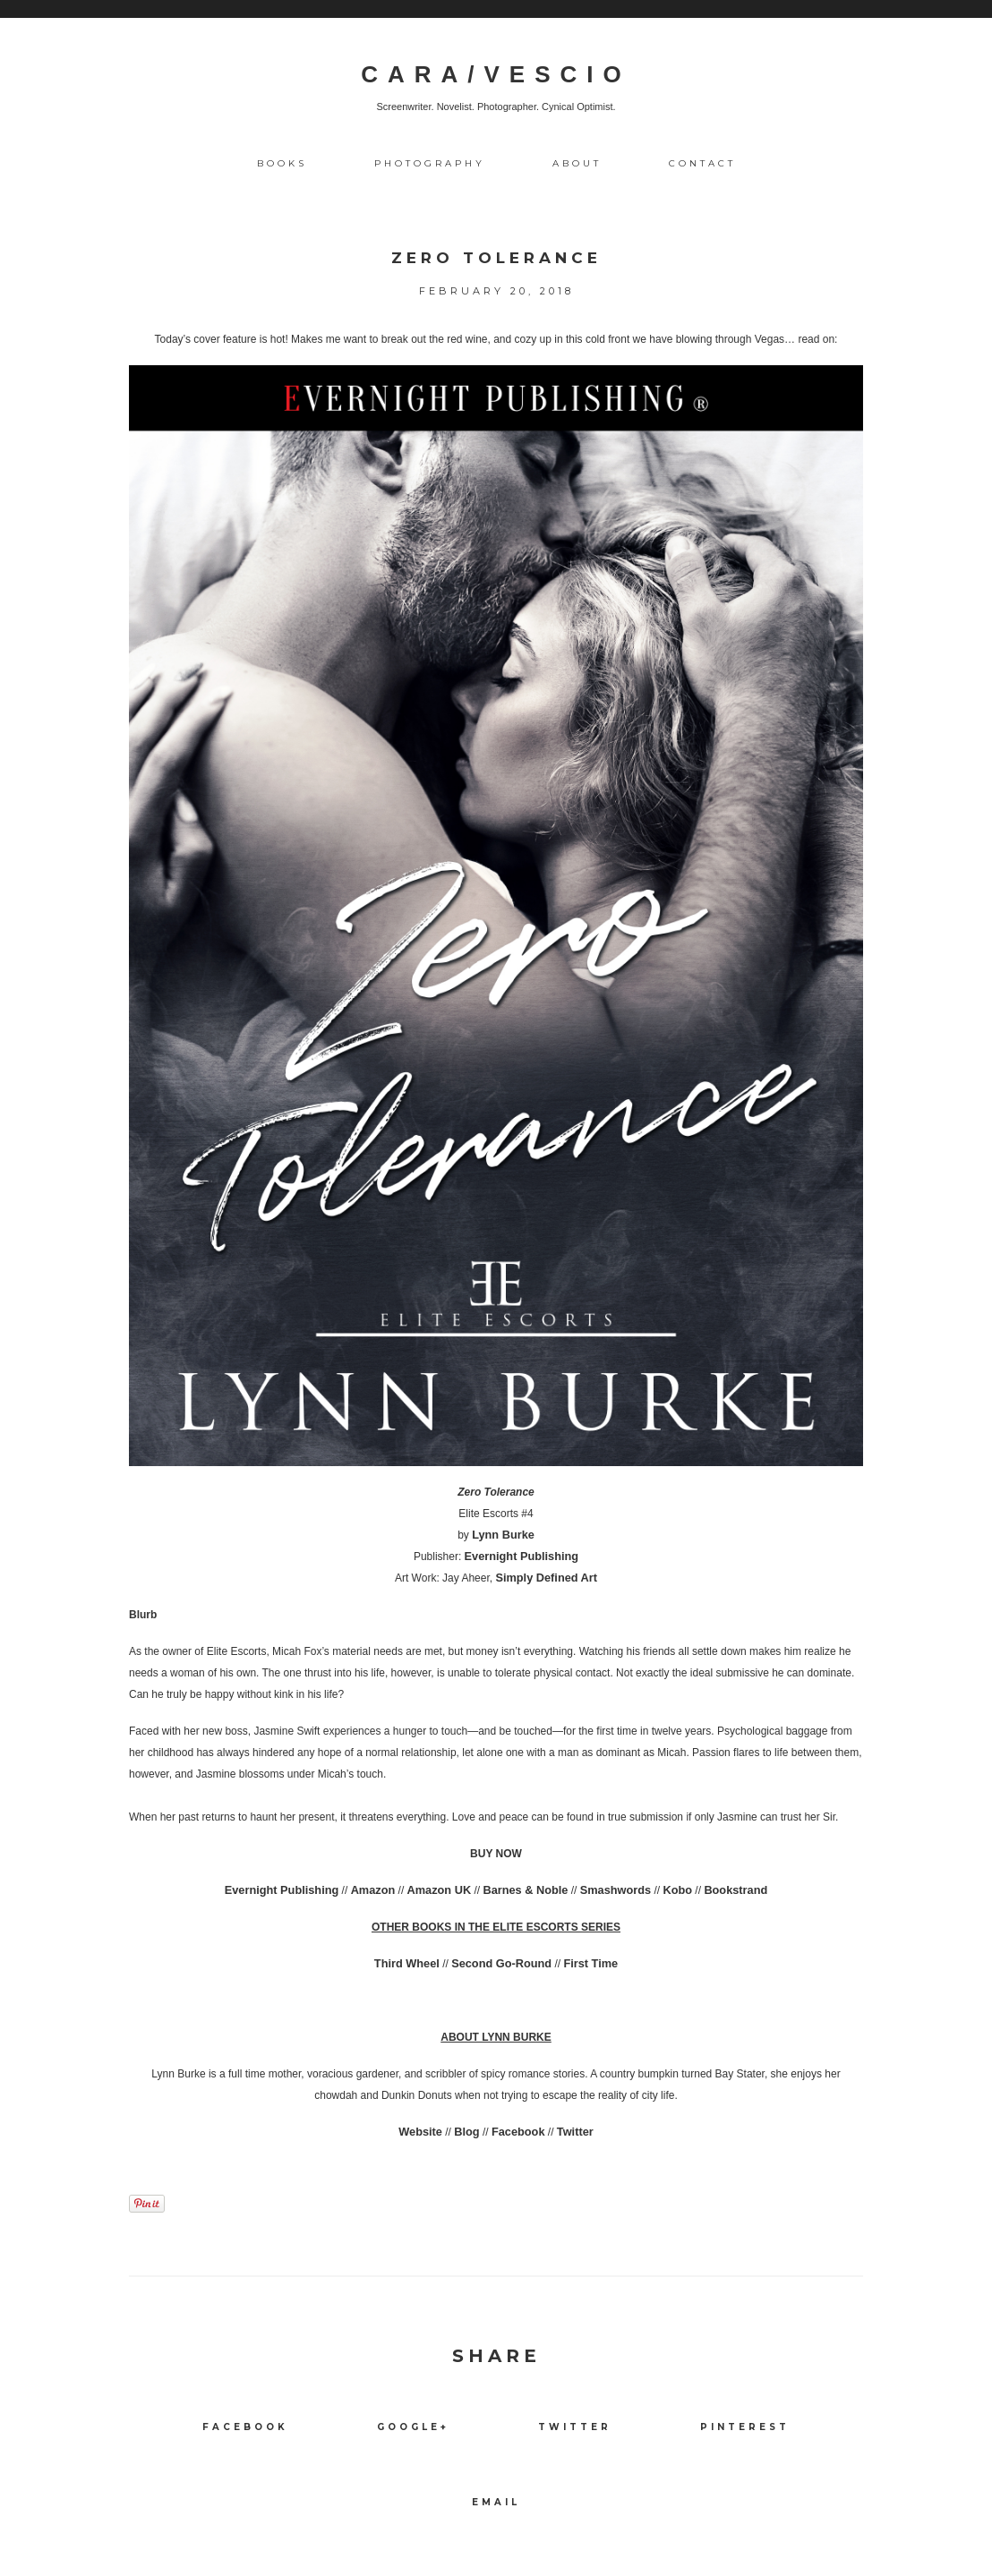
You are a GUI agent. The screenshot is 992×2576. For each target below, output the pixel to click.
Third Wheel (411, 1964)
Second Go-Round (501, 1964)
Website (424, 2132)
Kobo (668, 1890)
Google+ (413, 2427)
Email (496, 2502)
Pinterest (745, 2427)
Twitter (571, 2132)
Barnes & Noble (523, 1890)
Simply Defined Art (546, 1578)
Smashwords (609, 1890)
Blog (469, 2132)
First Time (585, 1964)
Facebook (517, 2132)
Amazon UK (442, 1890)
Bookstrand (724, 1890)
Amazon (379, 1890)
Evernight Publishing (521, 1556)
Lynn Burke (503, 1535)
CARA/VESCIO (496, 74)
